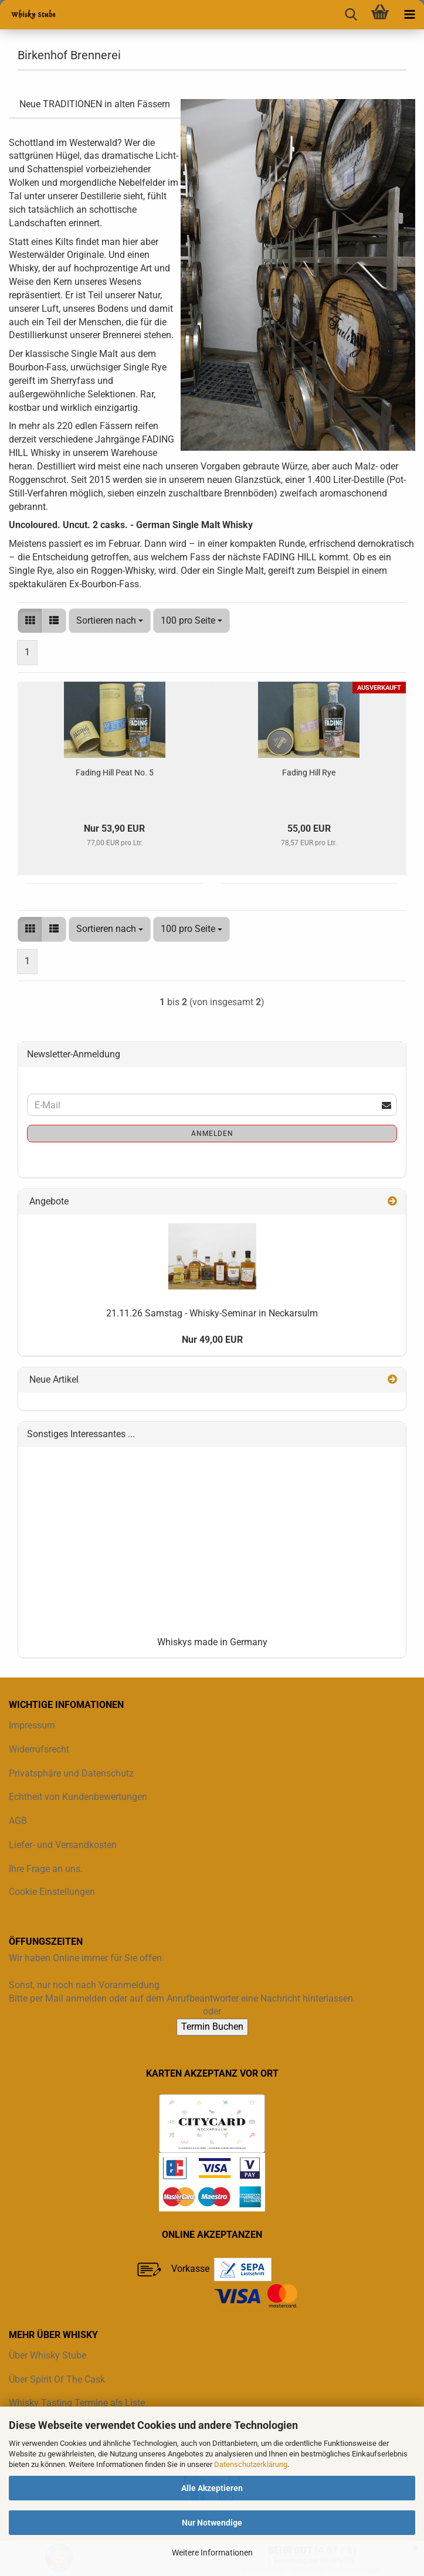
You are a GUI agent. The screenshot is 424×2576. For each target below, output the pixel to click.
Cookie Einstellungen (52, 1891)
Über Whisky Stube (47, 2355)
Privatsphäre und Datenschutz (71, 1773)
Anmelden (212, 1133)
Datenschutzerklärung (250, 2464)
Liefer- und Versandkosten (63, 1844)
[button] (30, 621)
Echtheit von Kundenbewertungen (78, 1796)
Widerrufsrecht (39, 1749)
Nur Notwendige (212, 2522)
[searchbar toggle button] (350, 14)
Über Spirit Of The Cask (57, 2379)
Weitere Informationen (212, 2552)
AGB (18, 1820)
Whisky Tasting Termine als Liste (77, 2402)
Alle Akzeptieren (212, 2488)
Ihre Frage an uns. (46, 1868)
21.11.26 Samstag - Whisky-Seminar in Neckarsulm (212, 1313)
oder (212, 2011)
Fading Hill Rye (308, 772)
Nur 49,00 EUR (212, 1339)
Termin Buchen (212, 2026)
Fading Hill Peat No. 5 (115, 772)
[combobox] (110, 621)
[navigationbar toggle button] (409, 14)
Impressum (32, 1725)
